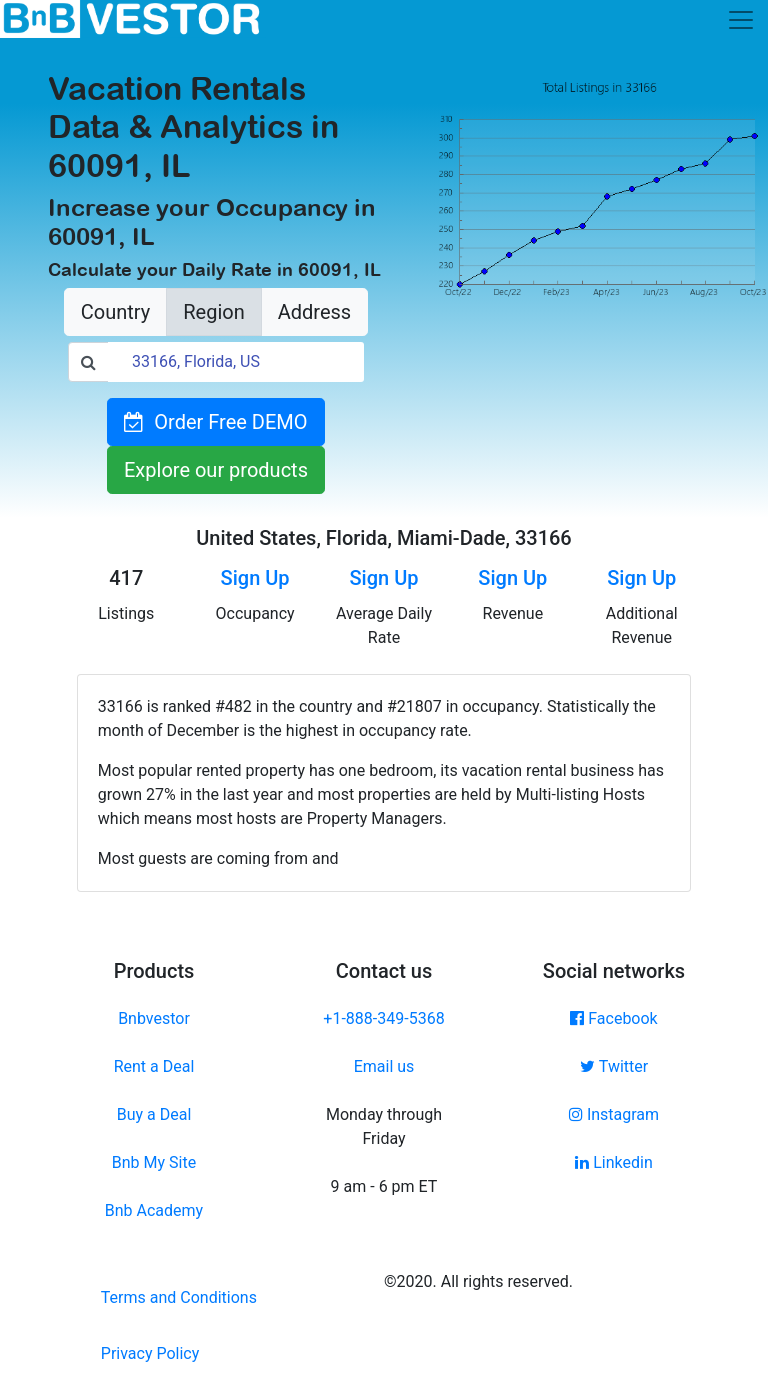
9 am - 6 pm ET (384, 1186)
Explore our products (216, 470)
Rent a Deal (154, 1066)
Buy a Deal (154, 1114)
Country (115, 312)
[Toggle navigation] (741, 20)
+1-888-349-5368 (383, 1018)
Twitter (614, 1066)
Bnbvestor (154, 1018)
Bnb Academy (154, 1210)
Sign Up (255, 578)
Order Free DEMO (215, 422)
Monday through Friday (384, 1126)
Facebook (613, 1018)
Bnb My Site (154, 1162)
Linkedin (614, 1162)
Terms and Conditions (179, 1297)
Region (213, 312)
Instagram (614, 1114)
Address (314, 312)
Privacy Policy (150, 1353)
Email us (384, 1066)
